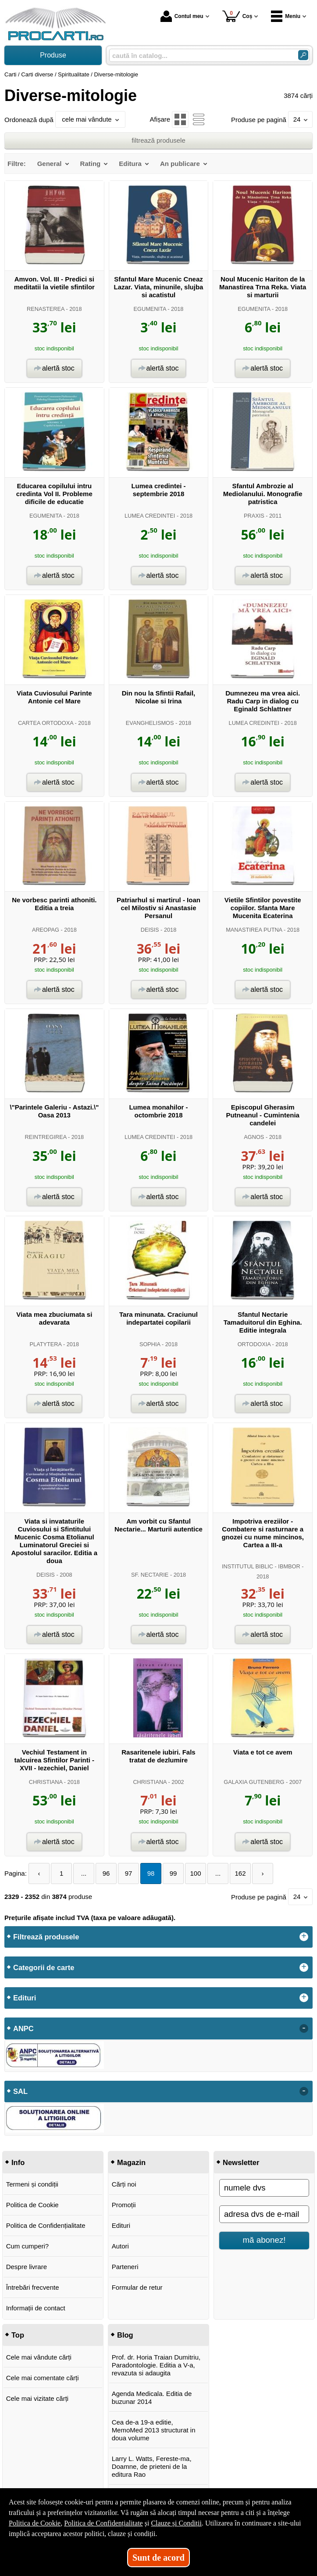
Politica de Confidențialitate (45, 2225)
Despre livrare (26, 2266)
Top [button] (17, 2335)
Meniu (285, 16)
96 (106, 1873)
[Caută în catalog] (303, 55)
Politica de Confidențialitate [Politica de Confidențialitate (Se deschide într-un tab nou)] (103, 2523)
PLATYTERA (46, 1344)
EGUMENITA (150, 309)
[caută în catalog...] (200, 55)
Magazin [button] (131, 2162)
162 (240, 1873)
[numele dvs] (264, 2188)
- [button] (303, 2028)
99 (173, 1873)
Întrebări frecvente (32, 2287)
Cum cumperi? (27, 2246)
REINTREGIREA (46, 1137)
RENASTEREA (45, 309)
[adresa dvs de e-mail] (264, 2214)
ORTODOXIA (254, 1344)
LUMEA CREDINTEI (150, 515)
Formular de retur (137, 2287)
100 (195, 1873)
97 (128, 1873)
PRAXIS (254, 515)
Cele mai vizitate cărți (37, 2398)
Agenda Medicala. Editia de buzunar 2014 (152, 2397)
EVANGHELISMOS (150, 723)
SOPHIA (149, 1344)
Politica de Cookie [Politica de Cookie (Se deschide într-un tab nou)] (35, 2523)
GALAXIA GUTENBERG (254, 1782)
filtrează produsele (158, 140)
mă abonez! (264, 2240)
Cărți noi (124, 2184)
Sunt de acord (158, 2557)
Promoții (124, 2205)
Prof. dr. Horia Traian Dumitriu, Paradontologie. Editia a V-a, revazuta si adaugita (156, 2365)
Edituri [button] (24, 1998)
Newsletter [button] (241, 2162)
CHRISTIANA (46, 1782)
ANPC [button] (23, 2028)
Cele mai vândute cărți (38, 2357)
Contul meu (181, 16)
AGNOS (254, 1137)
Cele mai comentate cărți (42, 2377)
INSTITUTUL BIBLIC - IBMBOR (261, 1566)
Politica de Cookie (32, 2205)
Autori (120, 2246)
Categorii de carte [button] (43, 1967)
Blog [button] (125, 2335)
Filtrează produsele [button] (46, 1937)
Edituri (121, 2225)
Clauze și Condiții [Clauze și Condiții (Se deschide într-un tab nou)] (176, 2523)
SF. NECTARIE (149, 1574)
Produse (53, 55)
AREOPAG (45, 929)
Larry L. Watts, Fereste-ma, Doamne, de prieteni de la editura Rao (152, 2466)
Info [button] (18, 2162)
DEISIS (150, 929)
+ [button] (303, 1936)
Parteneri (125, 2266)
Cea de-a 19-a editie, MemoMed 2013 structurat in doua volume (154, 2430)
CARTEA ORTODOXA (45, 723)
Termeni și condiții (32, 2184)
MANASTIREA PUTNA (254, 929)
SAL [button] (20, 2091)
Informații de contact (35, 2308)
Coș (237, 16)
